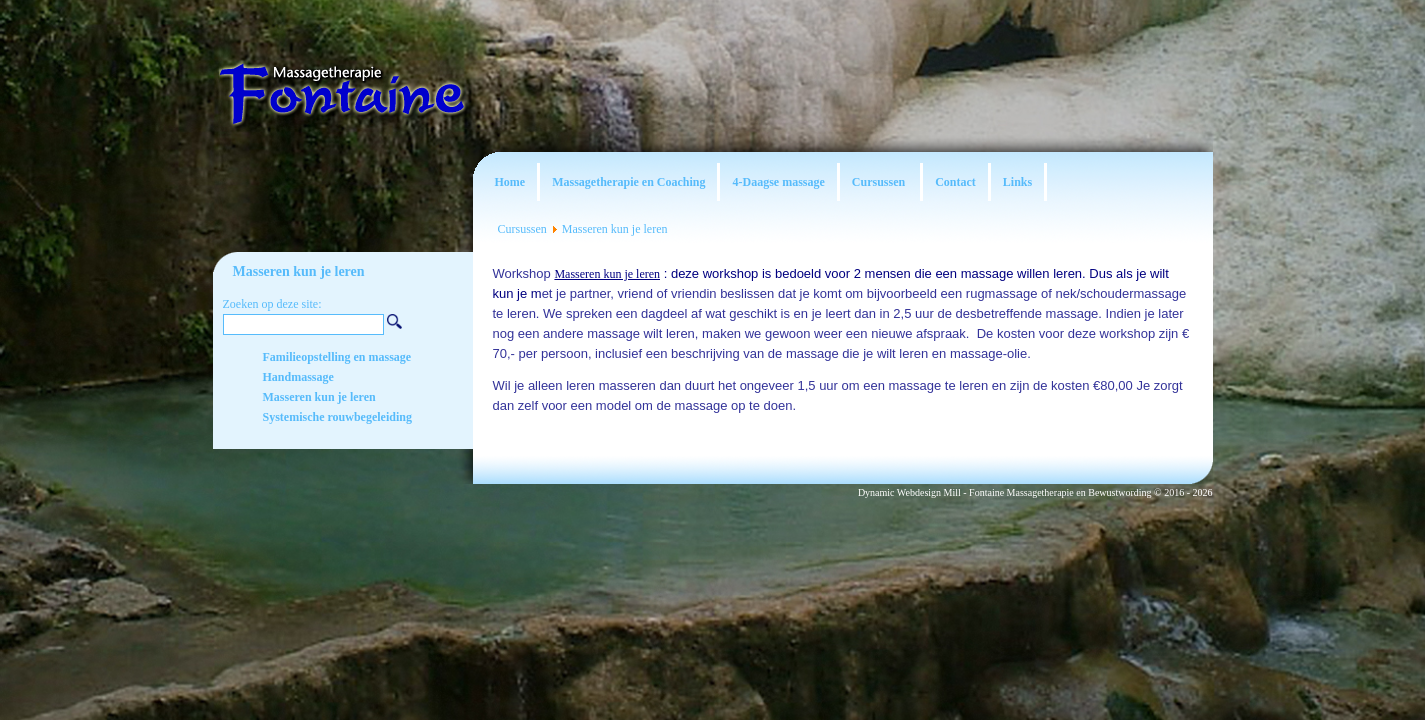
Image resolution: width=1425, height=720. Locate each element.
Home (510, 182)
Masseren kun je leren (615, 229)
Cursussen (880, 182)
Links (1017, 182)
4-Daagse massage (778, 182)
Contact (955, 182)
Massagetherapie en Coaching (628, 182)
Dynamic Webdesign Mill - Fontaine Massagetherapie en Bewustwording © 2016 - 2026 (1035, 492)
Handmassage (298, 377)
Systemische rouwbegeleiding (337, 417)
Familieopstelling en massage (337, 357)
